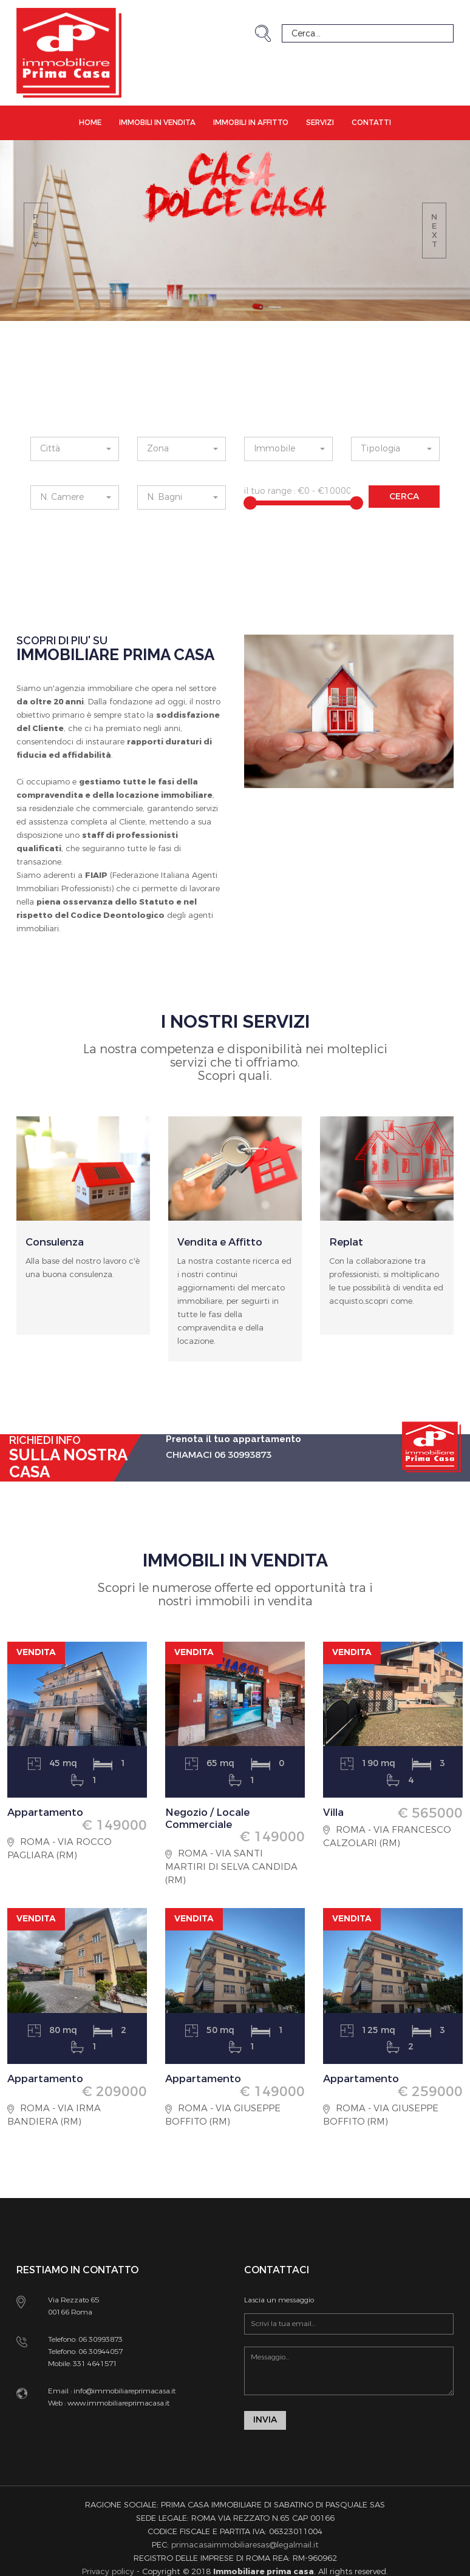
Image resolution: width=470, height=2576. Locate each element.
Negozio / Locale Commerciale (211, 1818)
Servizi (320, 122)
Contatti (371, 122)
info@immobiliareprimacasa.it (124, 2391)
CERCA (404, 497)
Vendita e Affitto (222, 1242)
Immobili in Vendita (157, 122)
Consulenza (58, 1242)
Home (90, 122)
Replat (348, 1242)
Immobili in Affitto (250, 122)
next (434, 230)
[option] (83, 1243)
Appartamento (49, 1812)
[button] (74, 449)
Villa (335, 1812)
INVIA (265, 2421)
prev (35, 230)
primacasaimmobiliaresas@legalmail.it (245, 2546)
